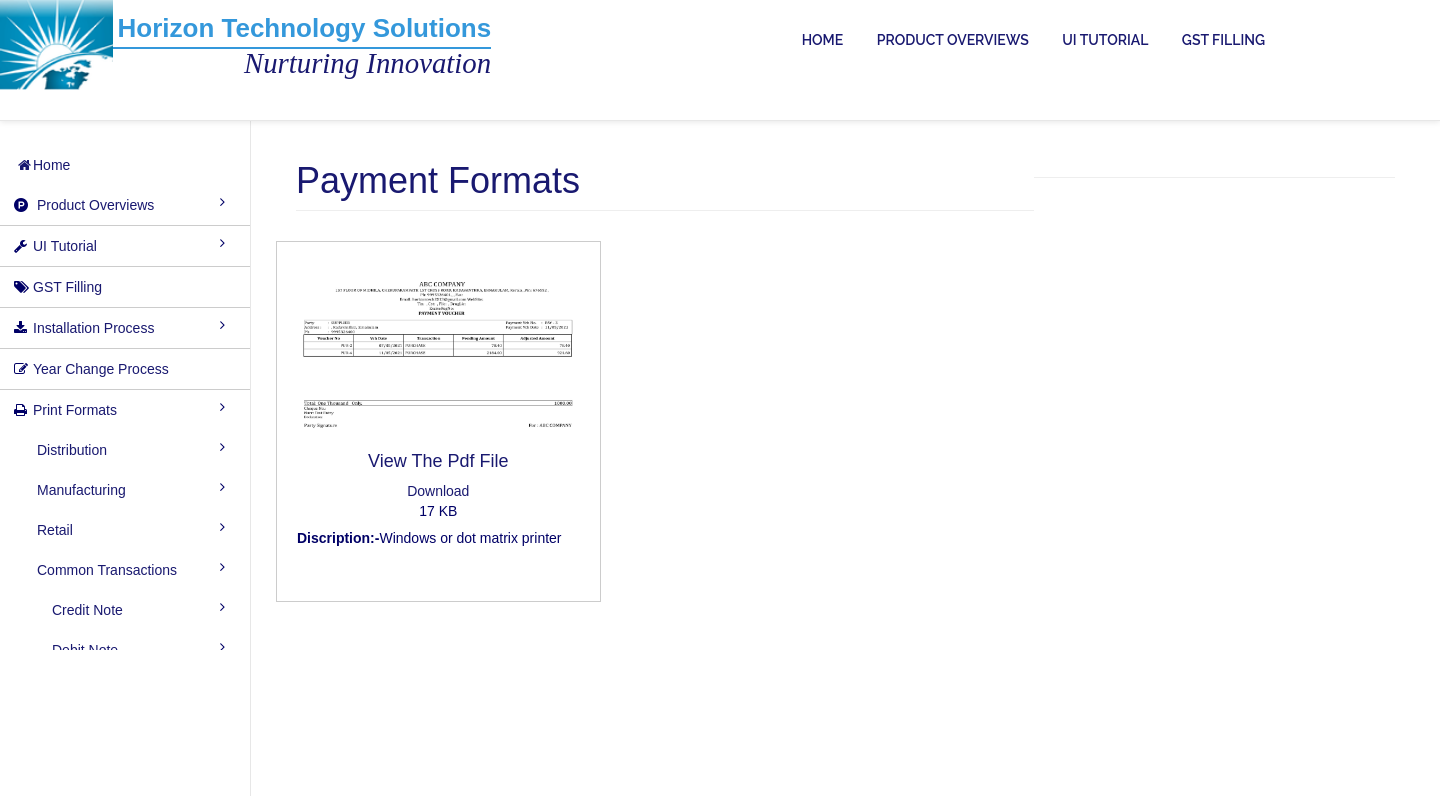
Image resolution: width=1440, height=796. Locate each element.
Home (42, 165)
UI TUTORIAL (1105, 40)
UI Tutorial (65, 246)
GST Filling (67, 287)
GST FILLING (1223, 40)
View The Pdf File (438, 461)
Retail (55, 530)
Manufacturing (81, 490)
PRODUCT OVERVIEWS (953, 40)
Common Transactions (107, 570)
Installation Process (93, 328)
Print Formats (75, 410)
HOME (823, 40)
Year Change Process (101, 369)
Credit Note (87, 610)
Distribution (72, 450)
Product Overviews (95, 205)
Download (438, 491)
